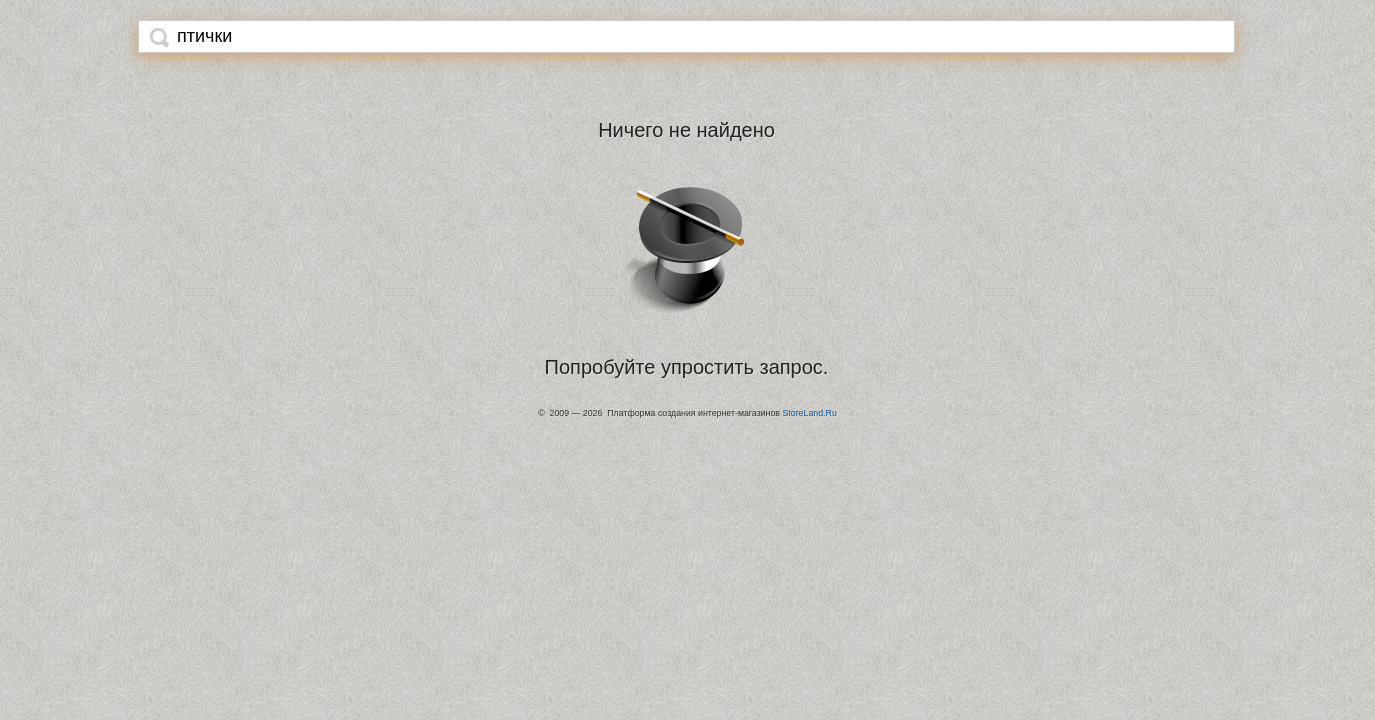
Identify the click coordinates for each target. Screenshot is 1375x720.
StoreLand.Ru (809, 413)
